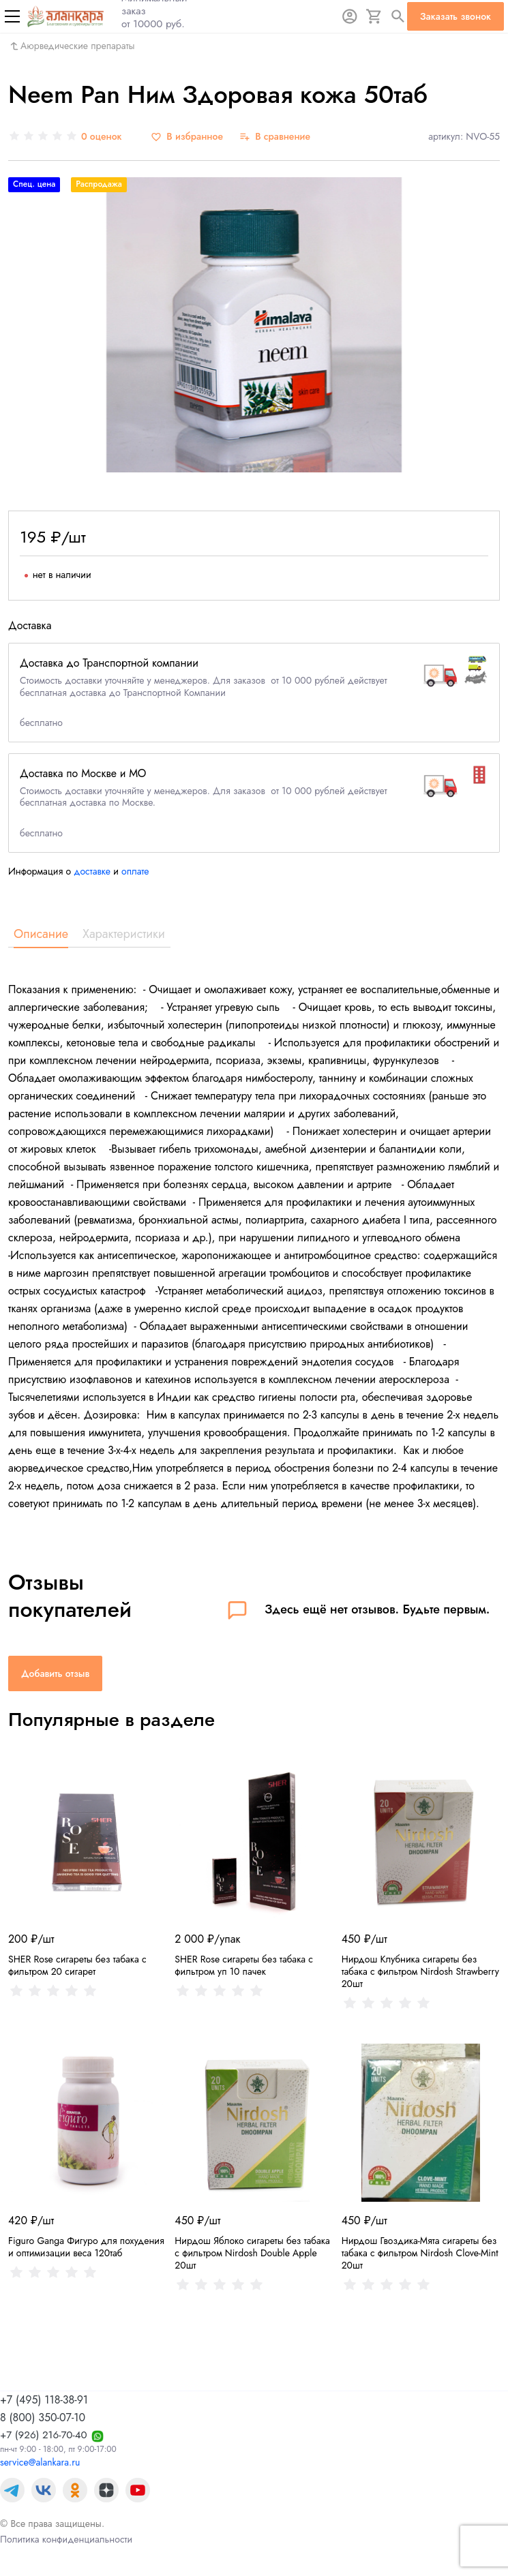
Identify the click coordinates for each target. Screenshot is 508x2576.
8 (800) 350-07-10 (42, 2417)
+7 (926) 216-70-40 (43, 2434)
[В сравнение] (274, 137)
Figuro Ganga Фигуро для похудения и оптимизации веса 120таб (86, 2247)
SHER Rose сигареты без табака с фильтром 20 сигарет (77, 1965)
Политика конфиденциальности (66, 2539)
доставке (92, 871)
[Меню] (12, 16)
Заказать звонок (455, 16)
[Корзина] (374, 16)
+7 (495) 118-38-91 (44, 2400)
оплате (135, 871)
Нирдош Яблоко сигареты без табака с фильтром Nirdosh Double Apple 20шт (252, 2253)
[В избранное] (187, 137)
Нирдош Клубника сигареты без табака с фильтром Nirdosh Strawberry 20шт (420, 1971)
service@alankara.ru (40, 2462)
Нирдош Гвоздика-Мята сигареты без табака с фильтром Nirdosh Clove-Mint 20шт (420, 2253)
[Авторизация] (350, 16)
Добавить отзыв (55, 1673)
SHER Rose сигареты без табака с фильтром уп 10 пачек (244, 1965)
